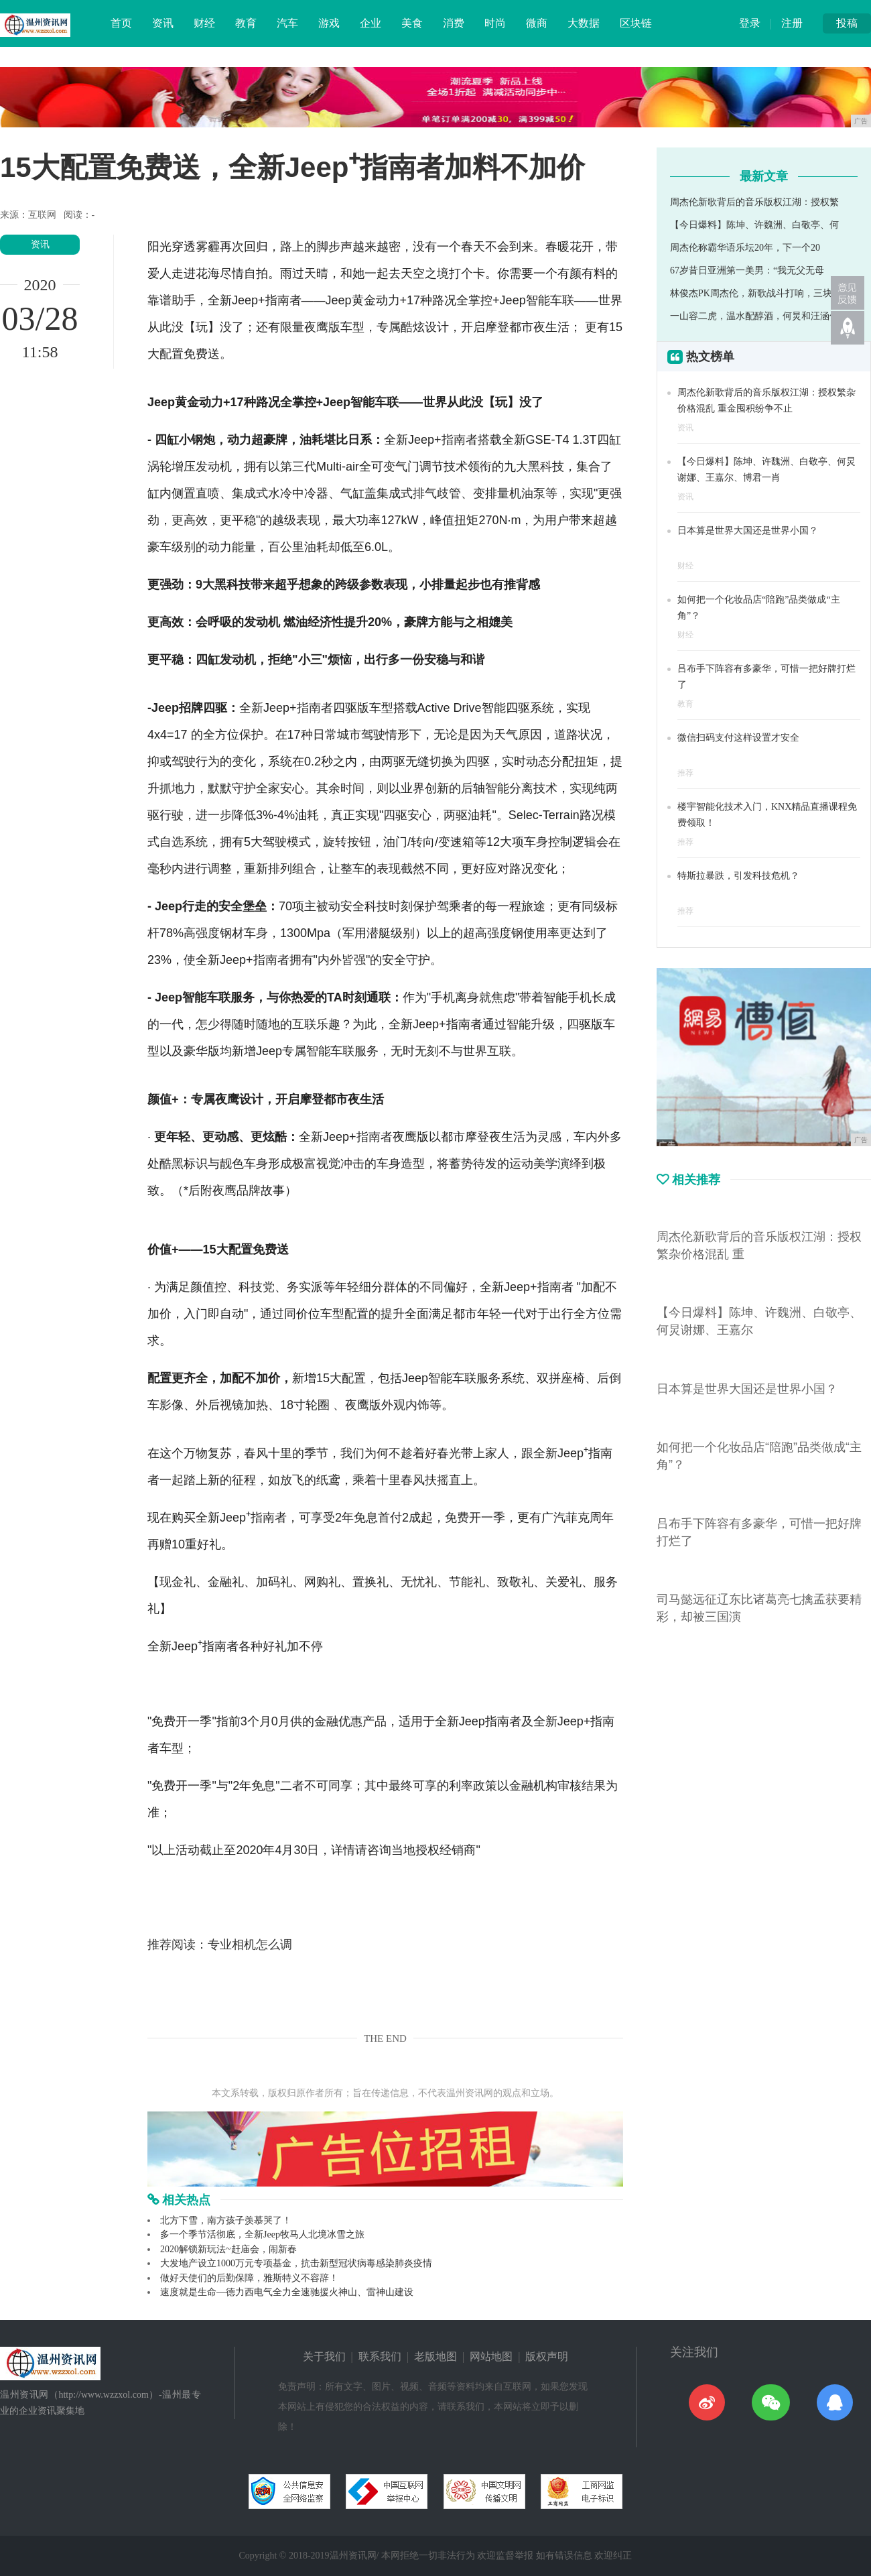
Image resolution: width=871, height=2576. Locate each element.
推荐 (685, 773)
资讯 (163, 23)
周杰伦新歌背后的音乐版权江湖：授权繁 (754, 202)
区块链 (636, 23)
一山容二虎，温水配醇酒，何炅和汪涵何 (754, 316)
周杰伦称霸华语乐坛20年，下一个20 (745, 248)
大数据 (583, 23)
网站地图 (491, 2356)
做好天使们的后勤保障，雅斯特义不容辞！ (249, 2278)
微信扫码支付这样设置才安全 (738, 738)
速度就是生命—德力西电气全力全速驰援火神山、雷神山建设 (286, 2292)
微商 (536, 23)
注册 (792, 23)
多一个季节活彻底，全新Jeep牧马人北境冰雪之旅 (262, 2234)
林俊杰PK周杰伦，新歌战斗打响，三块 (751, 293)
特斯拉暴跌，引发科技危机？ (738, 876)
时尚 (495, 23)
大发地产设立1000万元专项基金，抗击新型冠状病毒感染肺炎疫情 (296, 2263)
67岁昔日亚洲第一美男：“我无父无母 (747, 270)
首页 (121, 23)
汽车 (287, 23)
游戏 (329, 23)
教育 (246, 23)
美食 (412, 23)
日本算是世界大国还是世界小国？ (747, 531)
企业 (370, 23)
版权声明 (546, 2356)
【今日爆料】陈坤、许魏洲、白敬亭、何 (754, 225)
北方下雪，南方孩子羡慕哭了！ (225, 2220)
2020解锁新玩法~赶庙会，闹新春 (228, 2249)
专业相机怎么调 (250, 1944)
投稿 (847, 23)
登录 (749, 23)
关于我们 (324, 2356)
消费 (453, 23)
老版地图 (435, 2356)
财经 (204, 23)
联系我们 (379, 2356)
